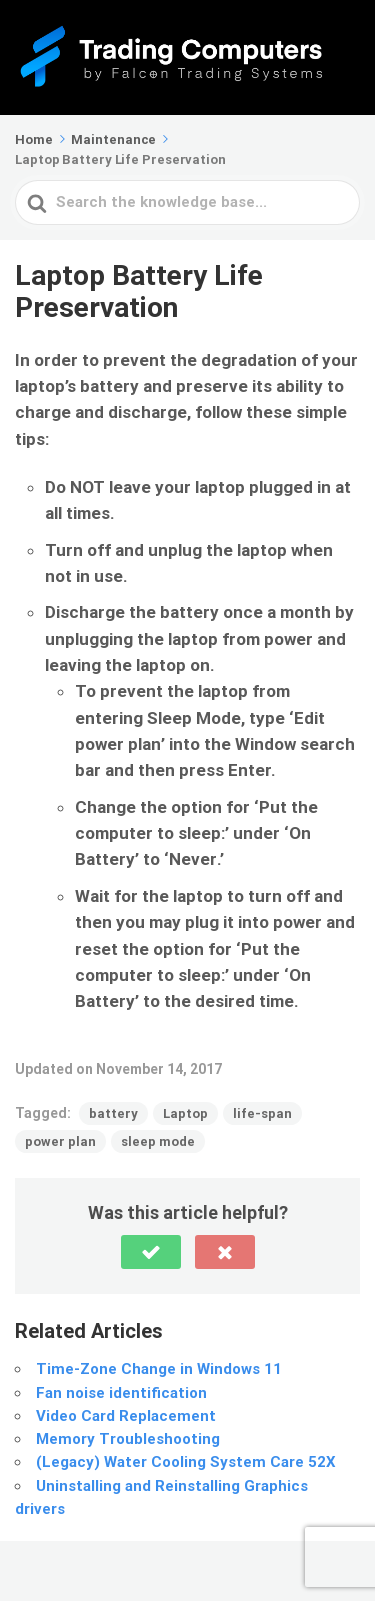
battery (113, 1113)
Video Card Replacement (126, 1416)
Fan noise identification (121, 1393)
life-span (262, 1113)
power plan (60, 1141)
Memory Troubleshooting (128, 1439)
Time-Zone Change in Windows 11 (159, 1369)
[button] (151, 1252)
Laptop (185, 1113)
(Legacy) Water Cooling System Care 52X (186, 1462)
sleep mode (158, 1141)
